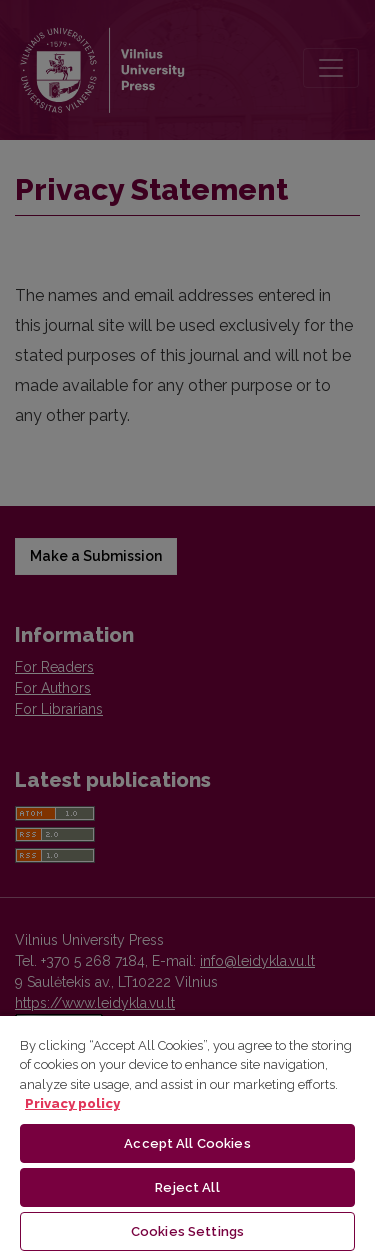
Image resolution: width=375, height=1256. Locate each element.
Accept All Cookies (187, 1143)
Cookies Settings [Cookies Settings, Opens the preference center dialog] (187, 1231)
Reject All (187, 1187)
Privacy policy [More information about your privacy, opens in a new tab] (72, 1103)
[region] (187, 1135)
